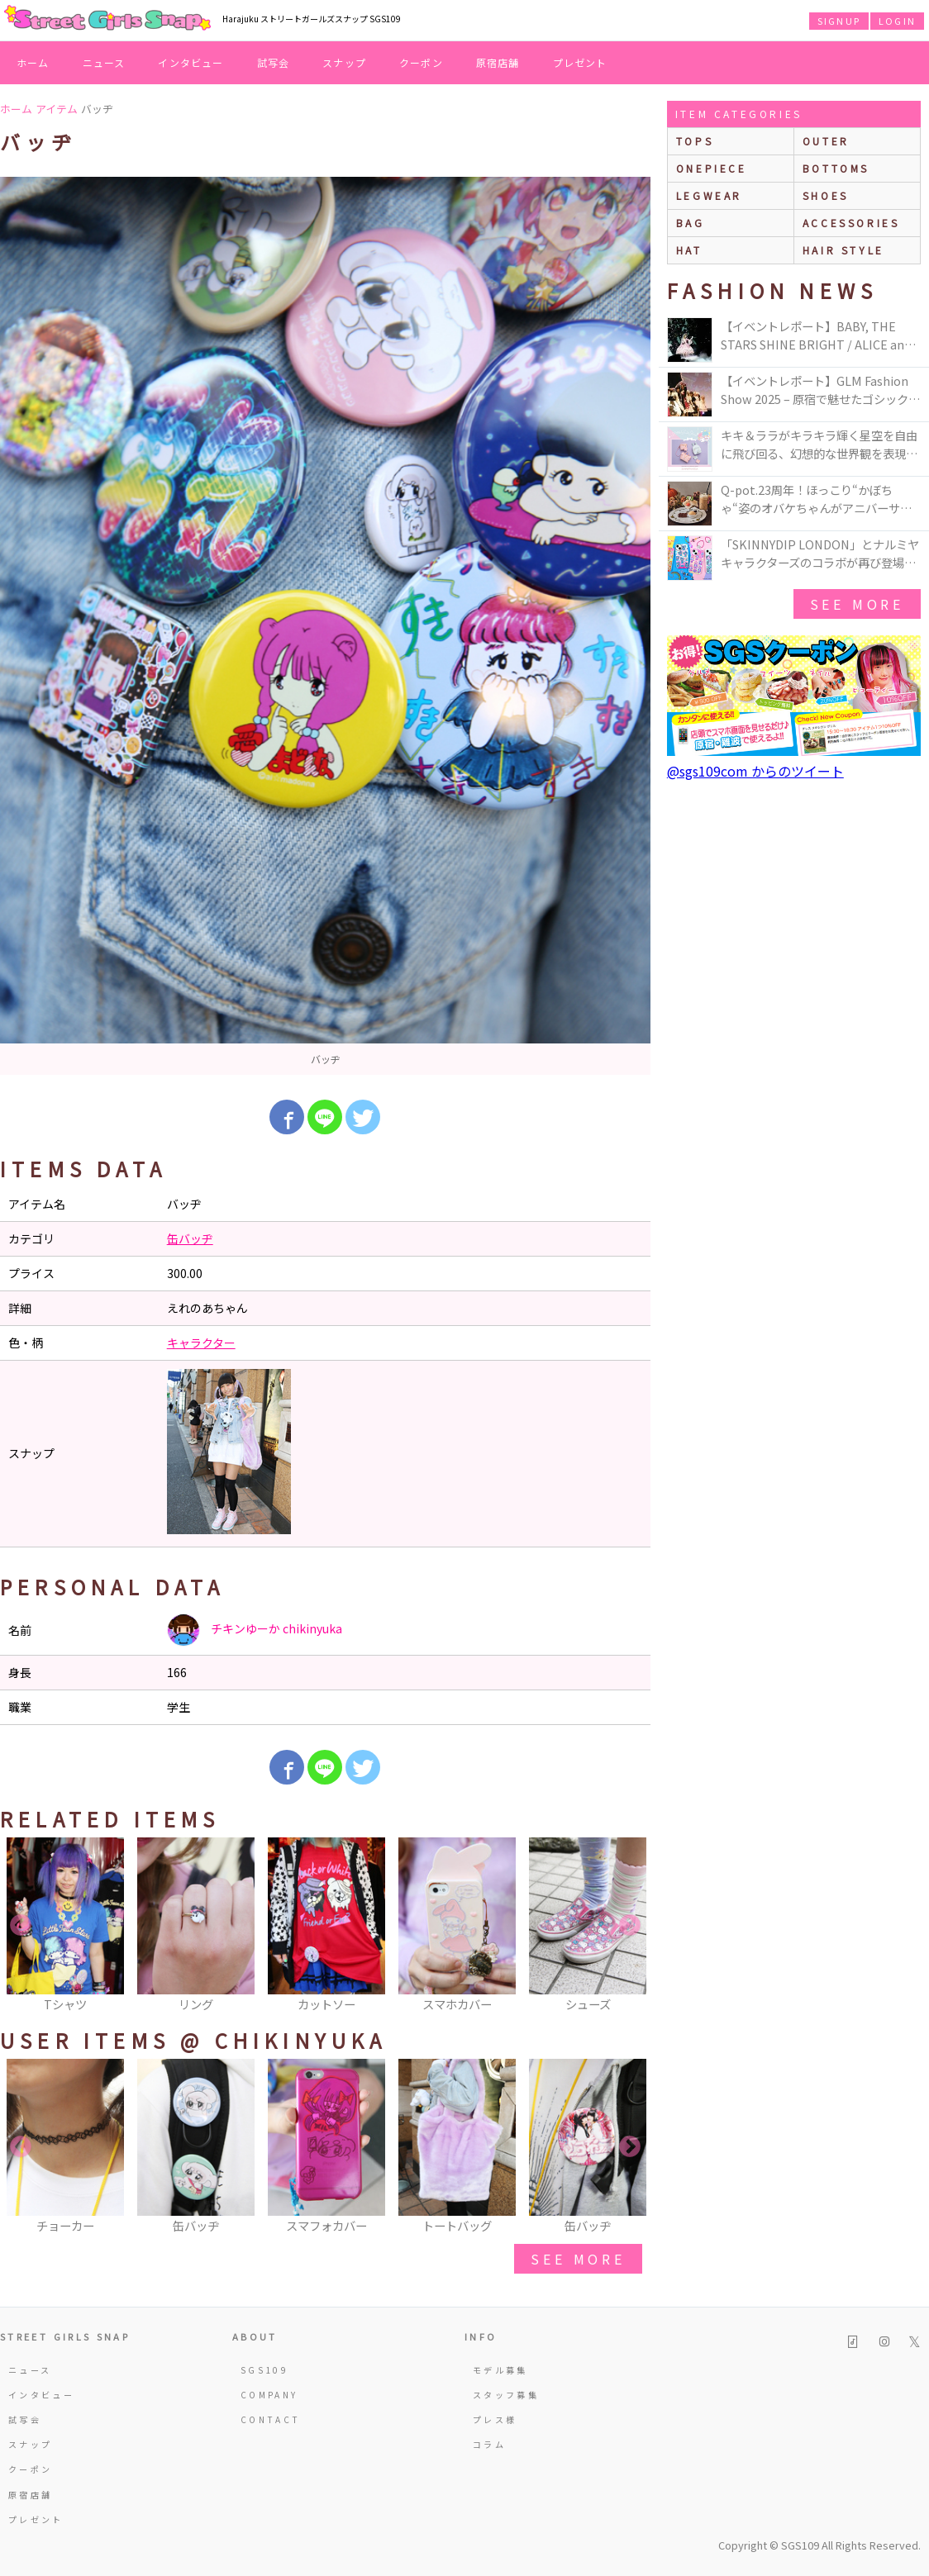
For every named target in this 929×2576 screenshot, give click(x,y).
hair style (843, 250)
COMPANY (269, 2394)
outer (826, 141)
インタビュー (190, 62)
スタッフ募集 (506, 2394)
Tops (694, 141)
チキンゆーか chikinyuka (254, 1630)
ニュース (104, 62)
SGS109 (264, 2370)
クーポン (421, 62)
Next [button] (629, 1925)
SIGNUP (838, 20)
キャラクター (201, 1342)
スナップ (344, 62)
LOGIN (897, 20)
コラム (489, 2444)
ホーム (33, 62)
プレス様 (495, 2419)
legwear (709, 195)
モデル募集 (500, 2370)
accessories (851, 223)
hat (689, 250)
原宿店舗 (498, 62)
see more (578, 2259)
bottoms (836, 168)
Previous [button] (20, 1925)
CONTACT (271, 2419)
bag (690, 223)
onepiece (711, 168)
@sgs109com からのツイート (755, 771)
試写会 (273, 62)
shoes (826, 195)
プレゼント (580, 62)
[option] (325, 626)
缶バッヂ (190, 1238)
